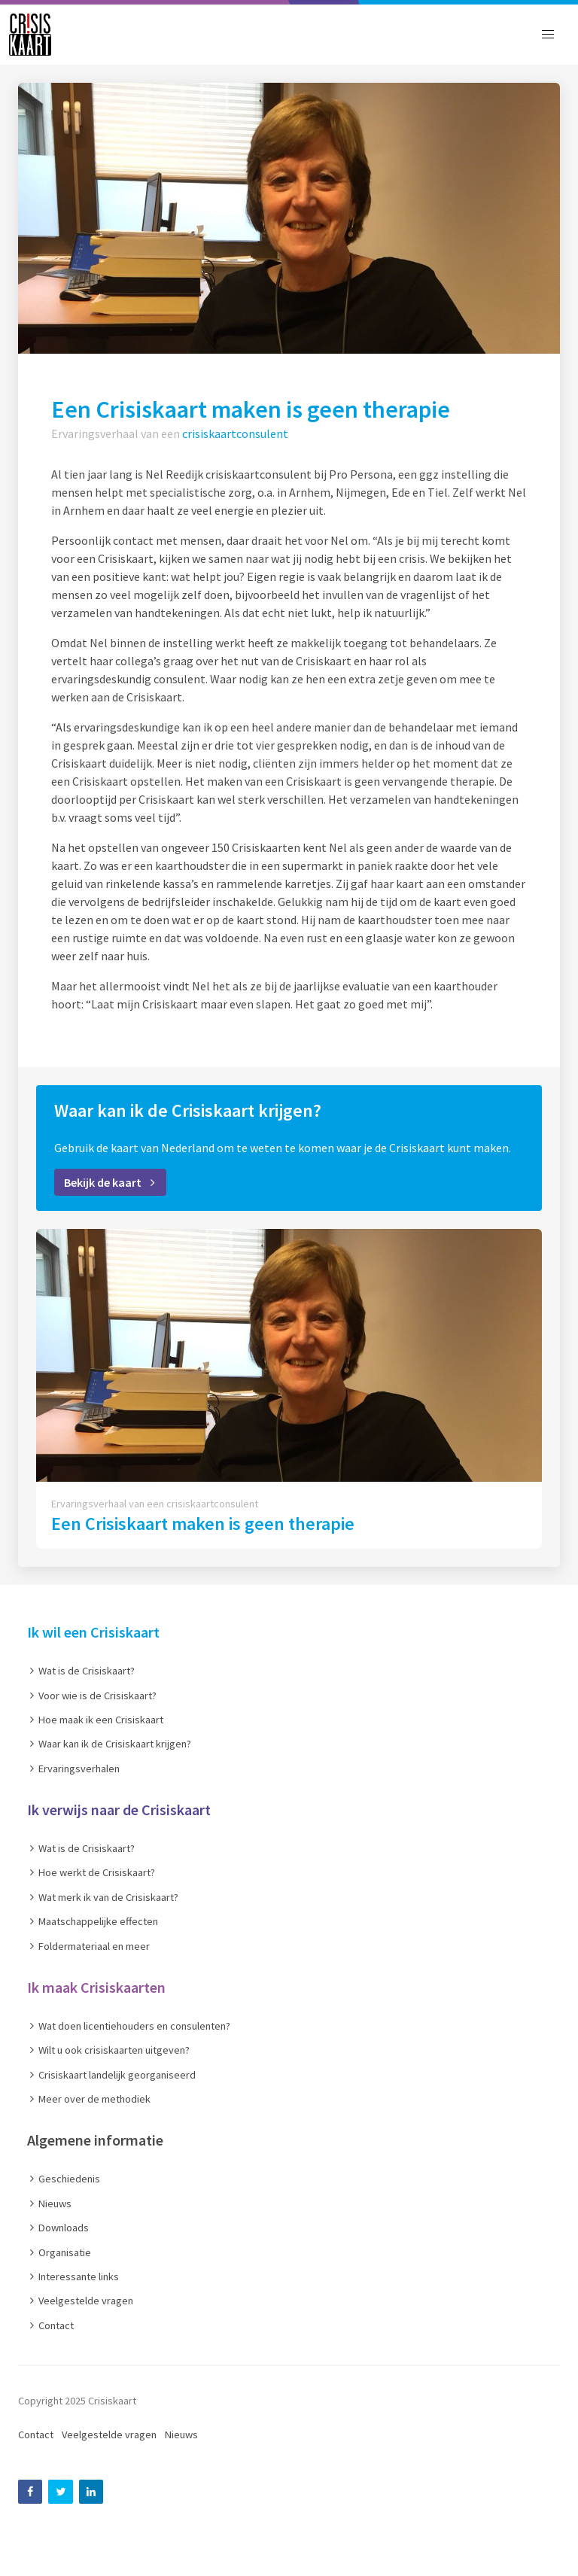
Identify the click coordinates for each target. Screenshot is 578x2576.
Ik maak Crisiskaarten (96, 1987)
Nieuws (181, 2434)
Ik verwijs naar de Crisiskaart (119, 1809)
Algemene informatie (95, 2139)
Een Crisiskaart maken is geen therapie (202, 1523)
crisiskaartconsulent (235, 433)
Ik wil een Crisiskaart (93, 1632)
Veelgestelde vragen (109, 2434)
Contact (35, 2434)
